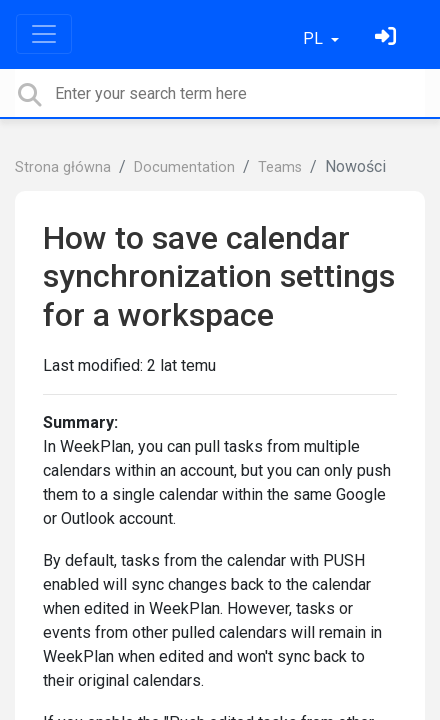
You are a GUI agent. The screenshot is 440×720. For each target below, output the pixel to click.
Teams (280, 167)
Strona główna (63, 167)
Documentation (184, 167)
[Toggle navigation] (44, 34)
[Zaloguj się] (388, 38)
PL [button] (315, 38)
